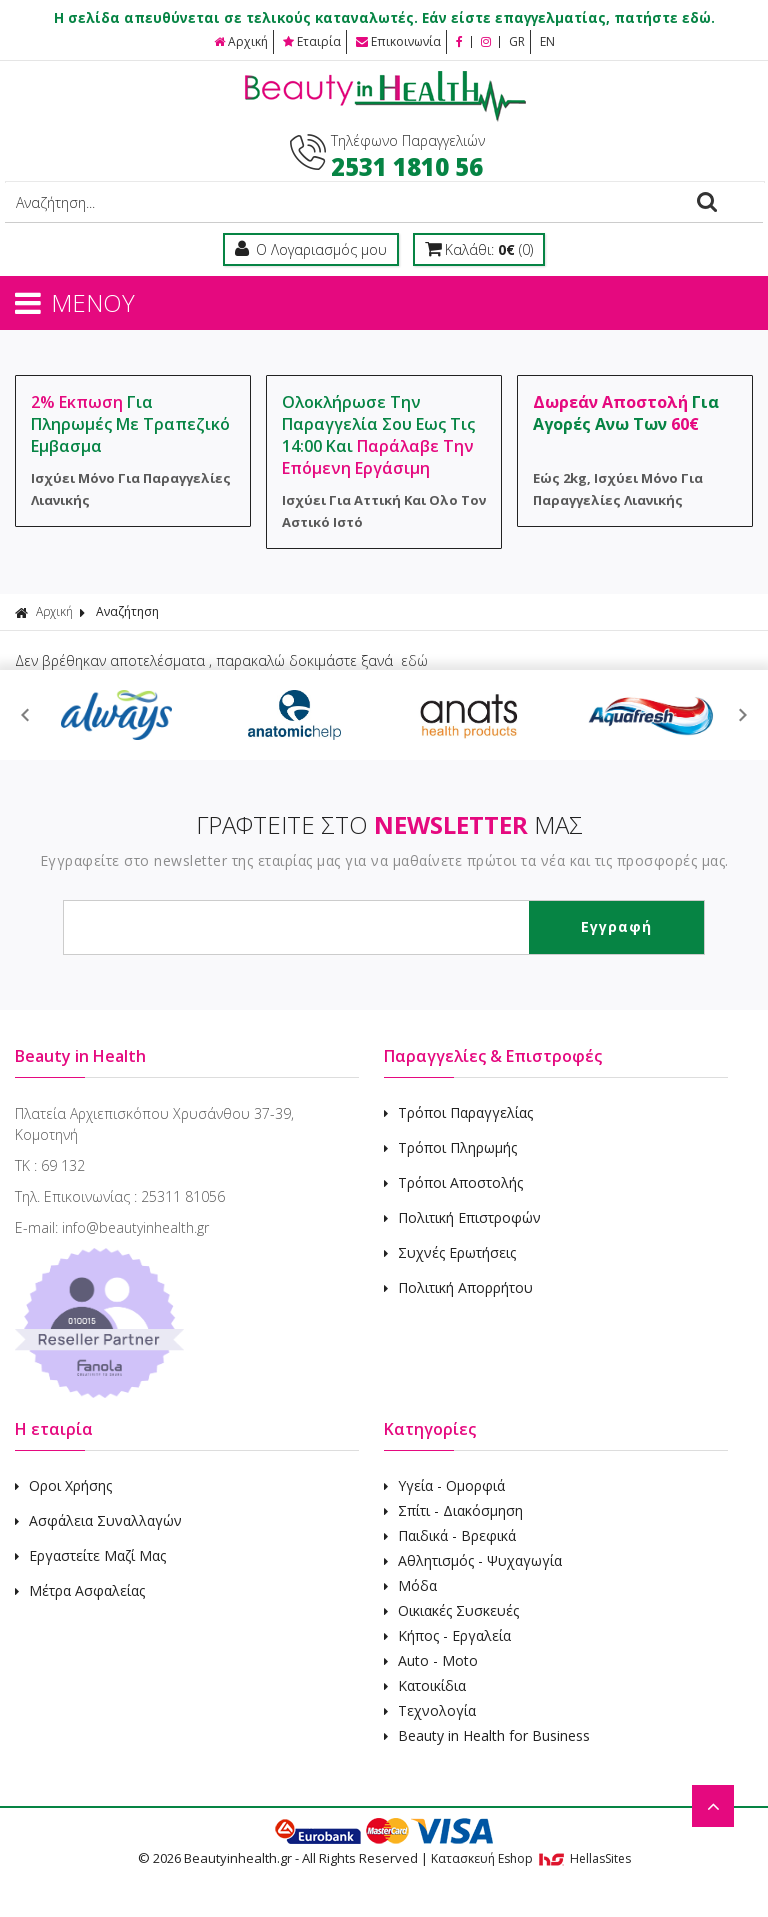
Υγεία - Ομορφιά (444, 1485)
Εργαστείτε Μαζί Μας (90, 1555)
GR (517, 41)
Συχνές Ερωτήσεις (450, 1252)
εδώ (414, 660)
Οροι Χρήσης (63, 1485)
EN (547, 41)
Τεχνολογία (430, 1710)
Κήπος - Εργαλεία (447, 1635)
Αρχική (241, 41)
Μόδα (410, 1585)
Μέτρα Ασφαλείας (80, 1590)
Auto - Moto (431, 1660)
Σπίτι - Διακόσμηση (453, 1510)
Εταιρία (312, 41)
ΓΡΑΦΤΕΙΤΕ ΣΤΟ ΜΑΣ (389, 824)
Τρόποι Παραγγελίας (458, 1112)
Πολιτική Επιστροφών (462, 1217)
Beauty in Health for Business (487, 1735)
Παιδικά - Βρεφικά (450, 1535)
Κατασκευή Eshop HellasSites (531, 1858)
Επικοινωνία (398, 41)
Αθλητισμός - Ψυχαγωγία (473, 1560)
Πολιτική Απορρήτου (458, 1287)
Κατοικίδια (425, 1685)
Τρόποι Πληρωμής (450, 1147)
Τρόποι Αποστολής (453, 1182)
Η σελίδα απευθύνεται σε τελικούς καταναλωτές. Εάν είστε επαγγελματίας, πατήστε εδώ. (384, 18)
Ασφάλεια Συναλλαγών (98, 1520)
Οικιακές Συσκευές (451, 1610)
